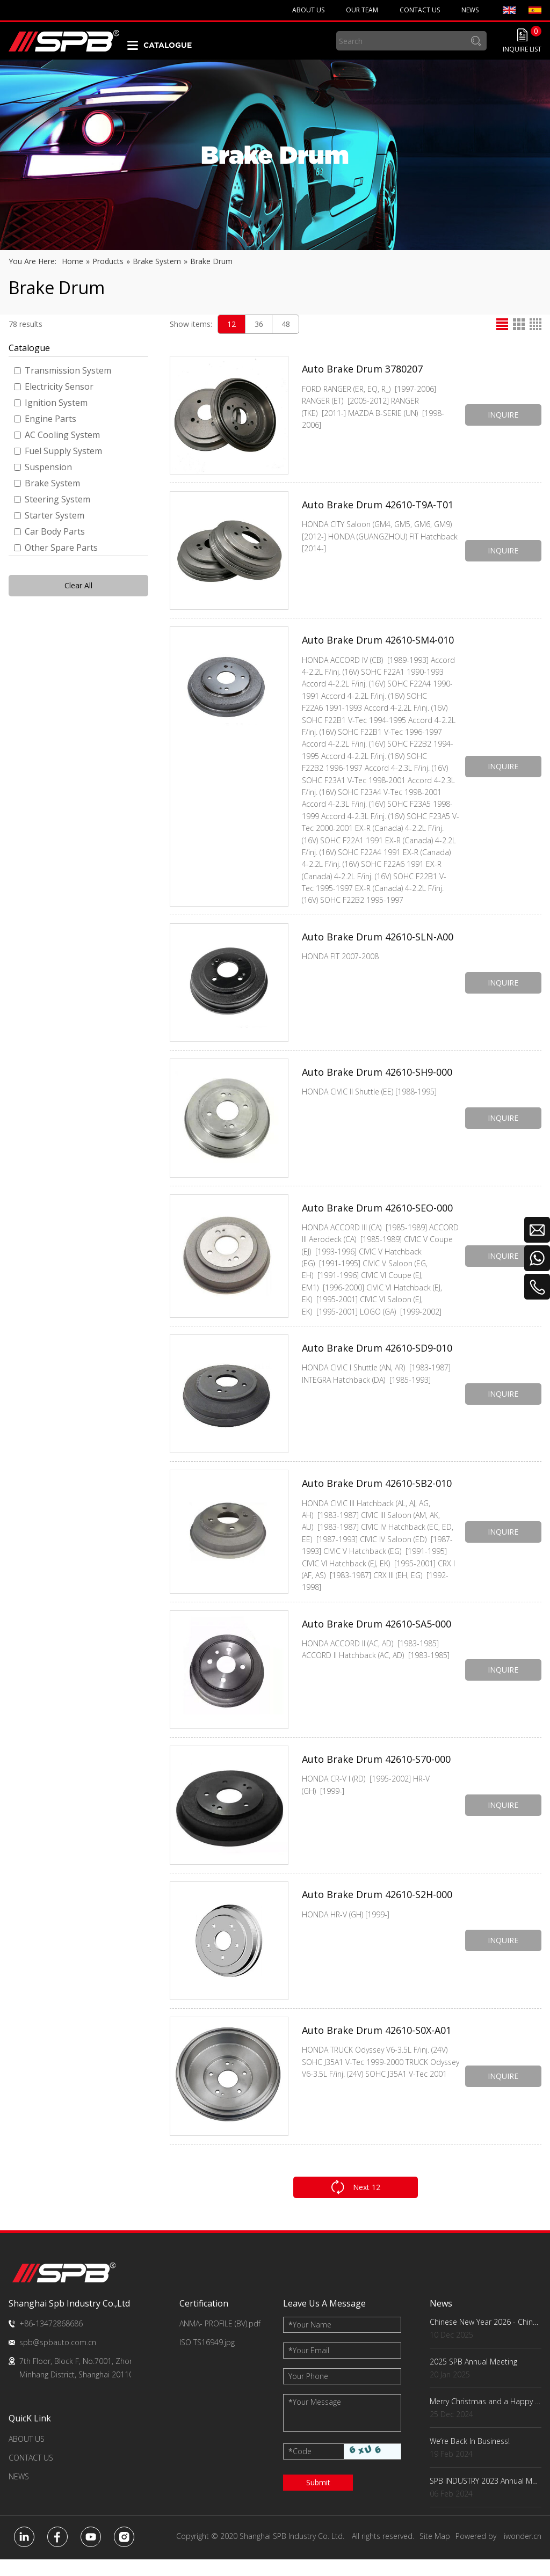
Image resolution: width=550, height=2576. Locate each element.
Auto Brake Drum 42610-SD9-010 (377, 1361)
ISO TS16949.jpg (207, 2359)
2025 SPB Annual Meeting (473, 2378)
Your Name (309, 2341)
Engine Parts (45, 419)
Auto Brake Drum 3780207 (362, 372)
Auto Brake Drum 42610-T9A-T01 (377, 507)
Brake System (47, 483)
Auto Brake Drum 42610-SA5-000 (376, 1643)
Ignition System (51, 402)
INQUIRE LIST (522, 49)
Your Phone (308, 2393)
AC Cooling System (57, 435)
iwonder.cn (522, 2553)
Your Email (308, 2367)
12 (231, 324)
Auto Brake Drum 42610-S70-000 (376, 1778)
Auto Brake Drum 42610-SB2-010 (377, 1497)
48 (285, 324)
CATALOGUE (167, 45)
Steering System (52, 499)
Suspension (43, 467)
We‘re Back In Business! (470, 2458)
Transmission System (62, 370)
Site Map (434, 2553)
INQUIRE (500, 415)
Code (300, 2468)
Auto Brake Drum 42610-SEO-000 (377, 1215)
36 (259, 324)
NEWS (19, 2493)
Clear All (78, 585)
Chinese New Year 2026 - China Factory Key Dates (485, 2338)
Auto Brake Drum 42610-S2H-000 (377, 1914)
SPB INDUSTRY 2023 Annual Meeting (485, 2497)
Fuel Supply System (58, 451)
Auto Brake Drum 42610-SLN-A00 (377, 944)
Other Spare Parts (56, 547)
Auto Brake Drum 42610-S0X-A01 (376, 2049)
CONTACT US (31, 2474)
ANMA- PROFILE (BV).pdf (219, 2340)
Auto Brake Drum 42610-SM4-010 (378, 642)
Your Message (314, 2418)
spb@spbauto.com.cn (57, 2359)
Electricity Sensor (53, 386)
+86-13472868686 (51, 2340)
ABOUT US (27, 2455)
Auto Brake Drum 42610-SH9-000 (377, 1080)
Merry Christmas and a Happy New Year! (485, 2418)
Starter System (49, 515)
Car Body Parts (49, 531)
